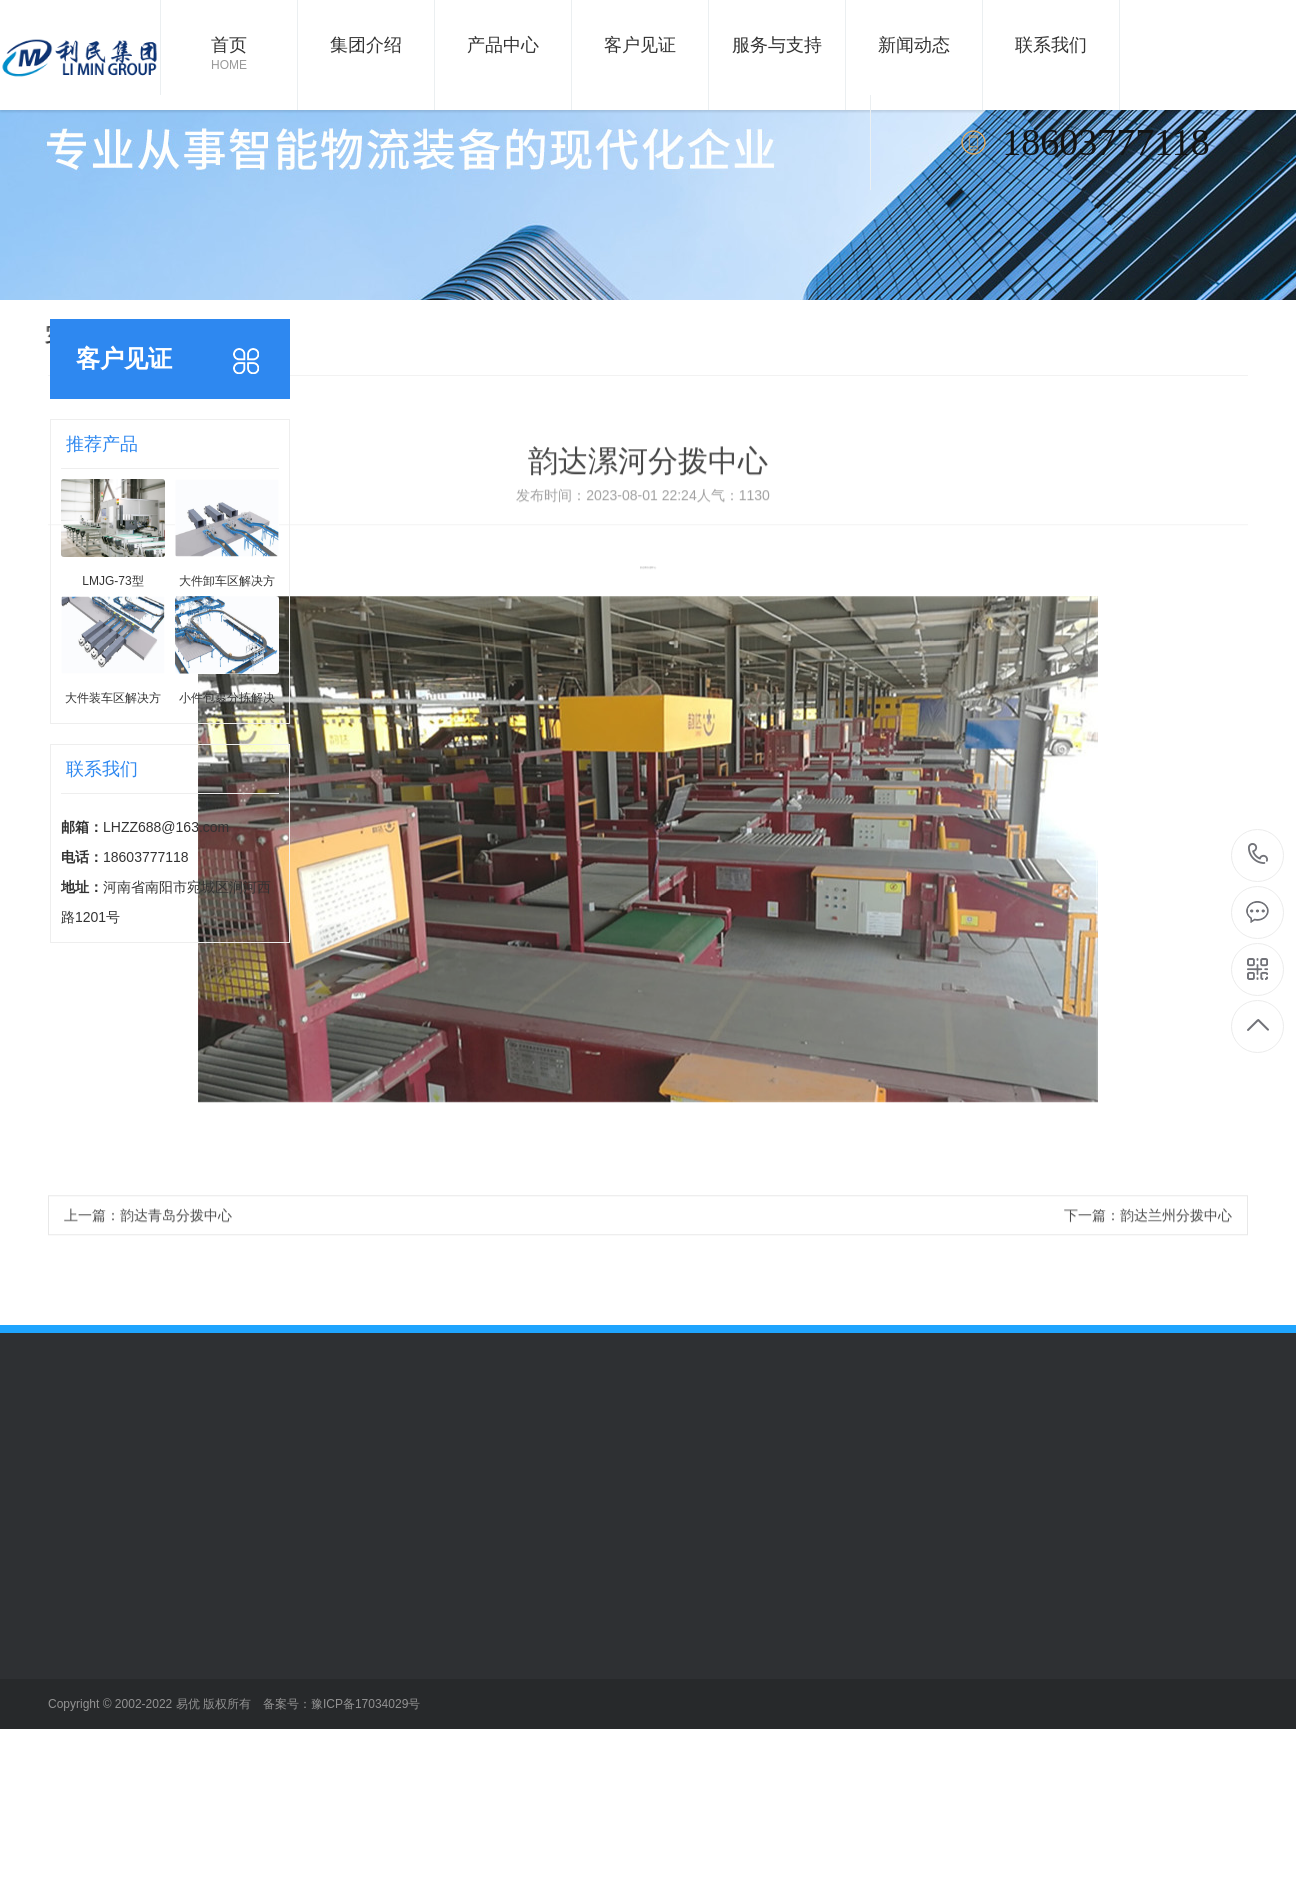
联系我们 (1051, 45)
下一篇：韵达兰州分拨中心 (1148, 1240)
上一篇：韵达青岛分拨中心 (148, 1240)
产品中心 (503, 45)
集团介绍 (366, 45)
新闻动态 (914, 45)
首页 (229, 55)
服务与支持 (777, 45)
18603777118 (1258, 854)
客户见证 (640, 45)
